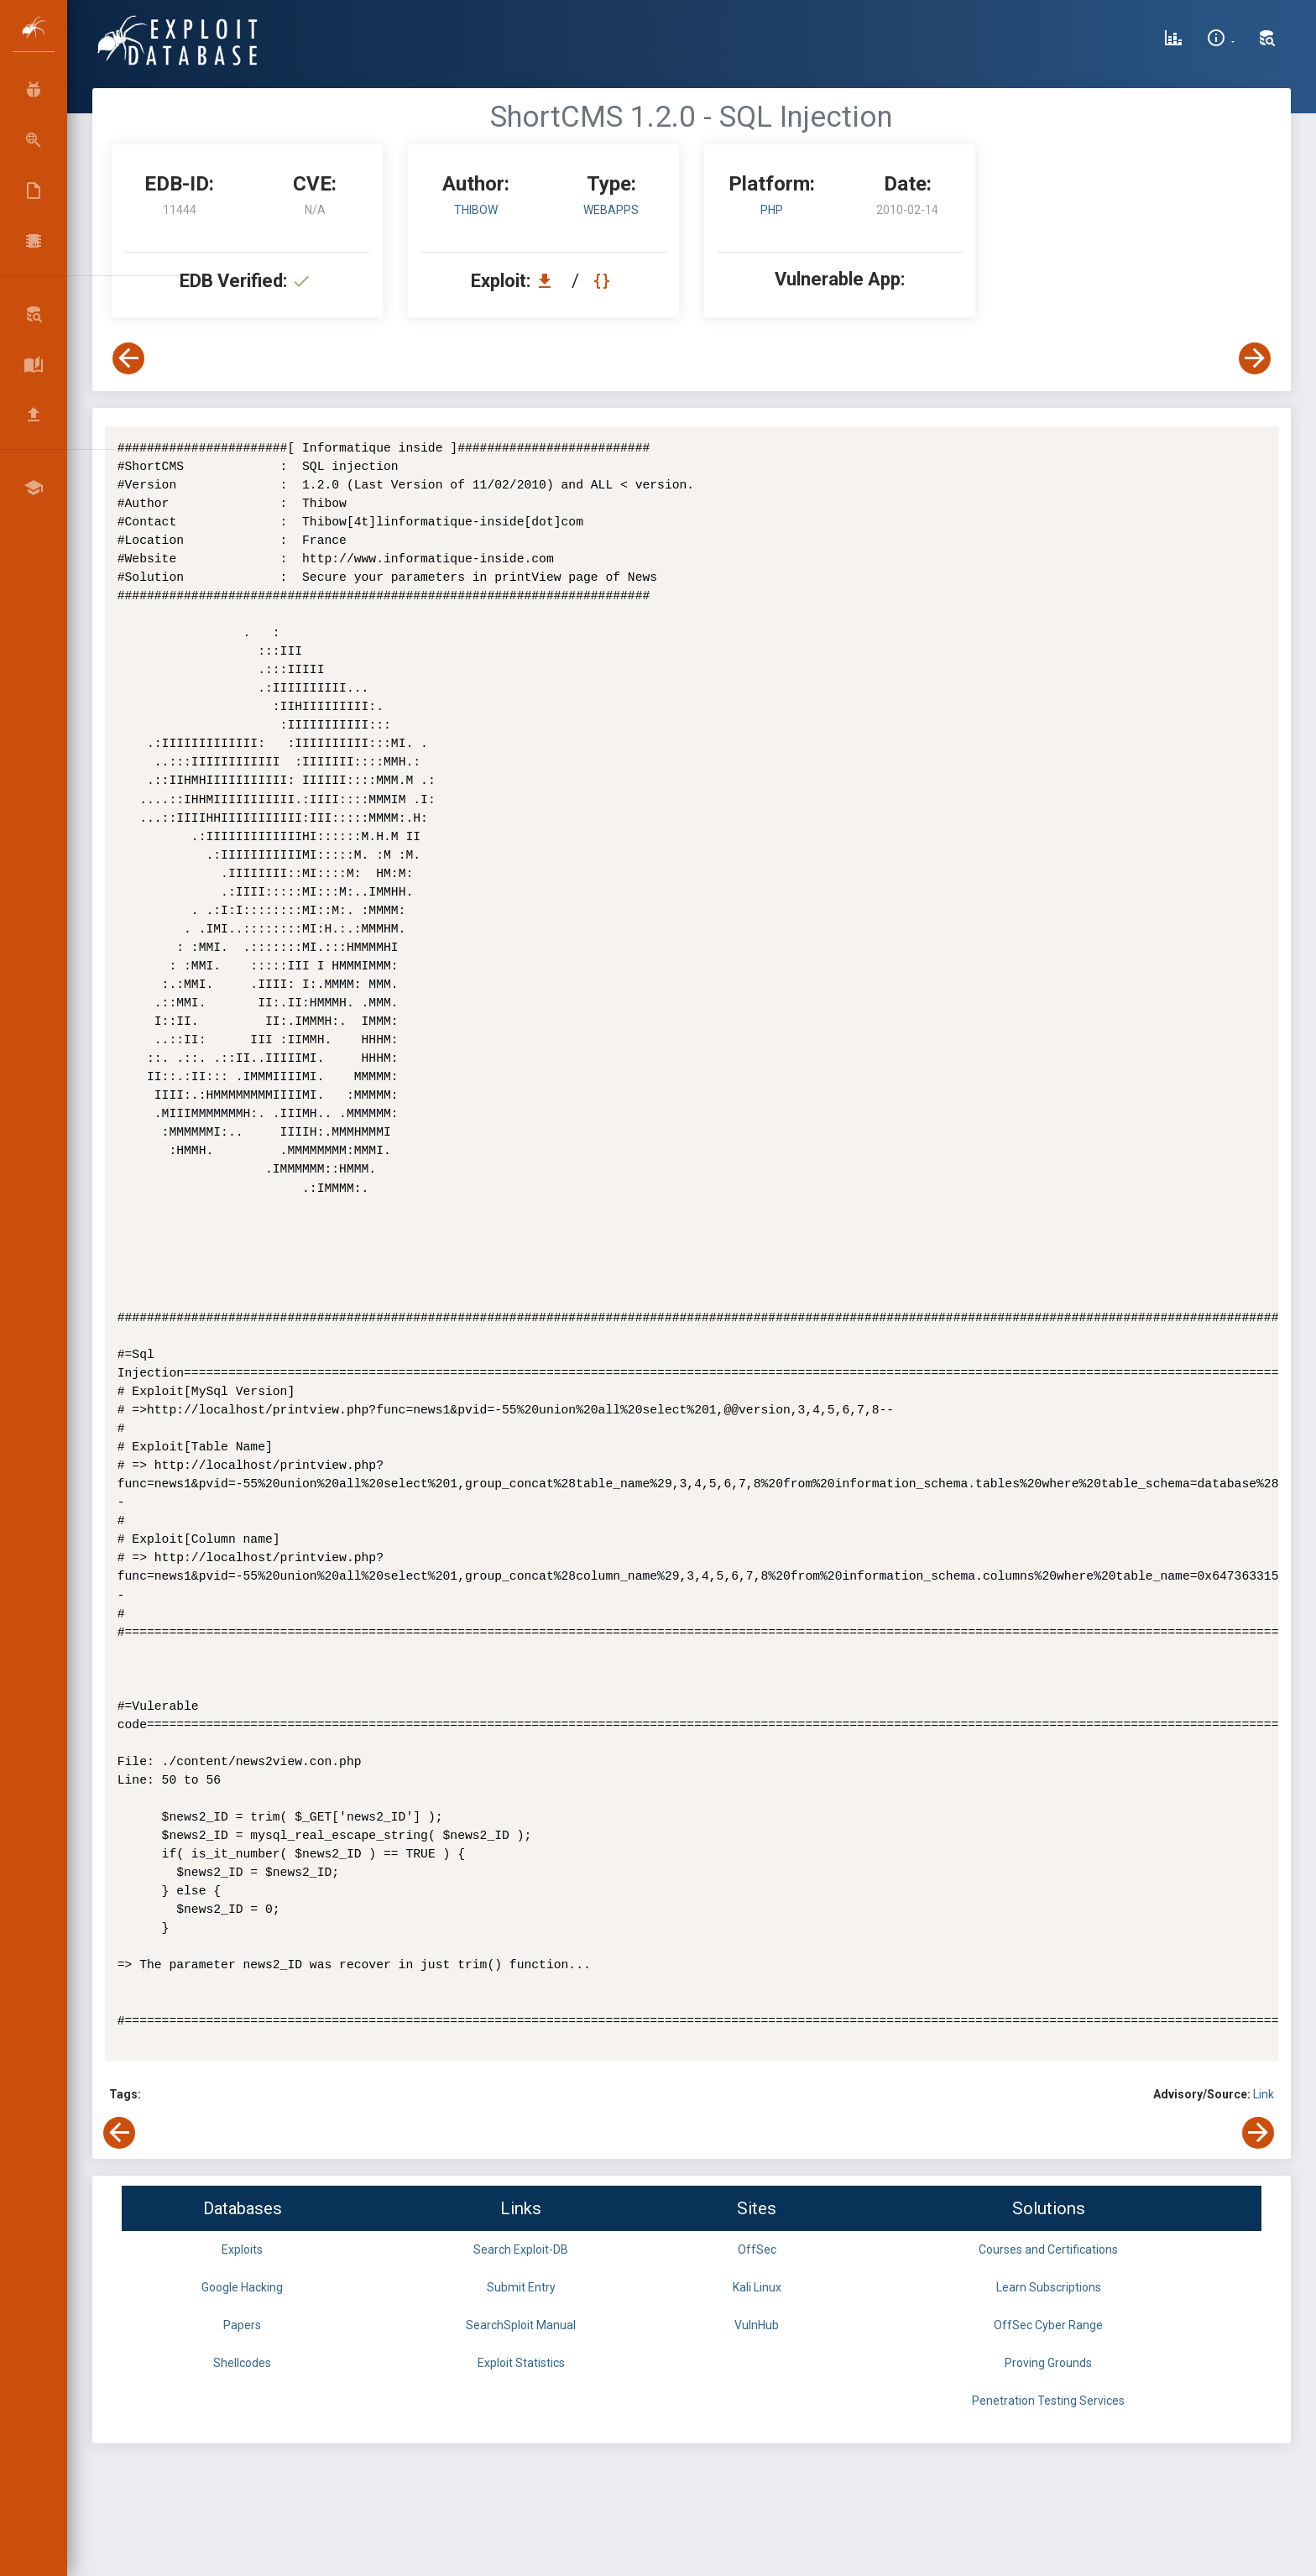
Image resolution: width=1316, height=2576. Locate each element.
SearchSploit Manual (521, 2325)
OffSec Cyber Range (1048, 2325)
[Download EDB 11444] (549, 280)
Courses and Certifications (1048, 2249)
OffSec (757, 2249)
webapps (611, 210)
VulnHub (756, 2325)
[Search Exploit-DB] (1267, 40)
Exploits (242, 2249)
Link (1263, 2094)
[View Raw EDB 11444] (604, 280)
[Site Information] (1221, 40)
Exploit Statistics (521, 2363)
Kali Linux (757, 2287)
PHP (771, 210)
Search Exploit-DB (520, 2249)
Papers (242, 2325)
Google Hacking (242, 2287)
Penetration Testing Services (1048, 2400)
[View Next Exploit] (1255, 358)
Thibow (476, 210)
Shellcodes (242, 2363)
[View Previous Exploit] (128, 358)
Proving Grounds (1048, 2363)
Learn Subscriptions (1048, 2287)
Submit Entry (521, 2287)
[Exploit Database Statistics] (1173, 40)
